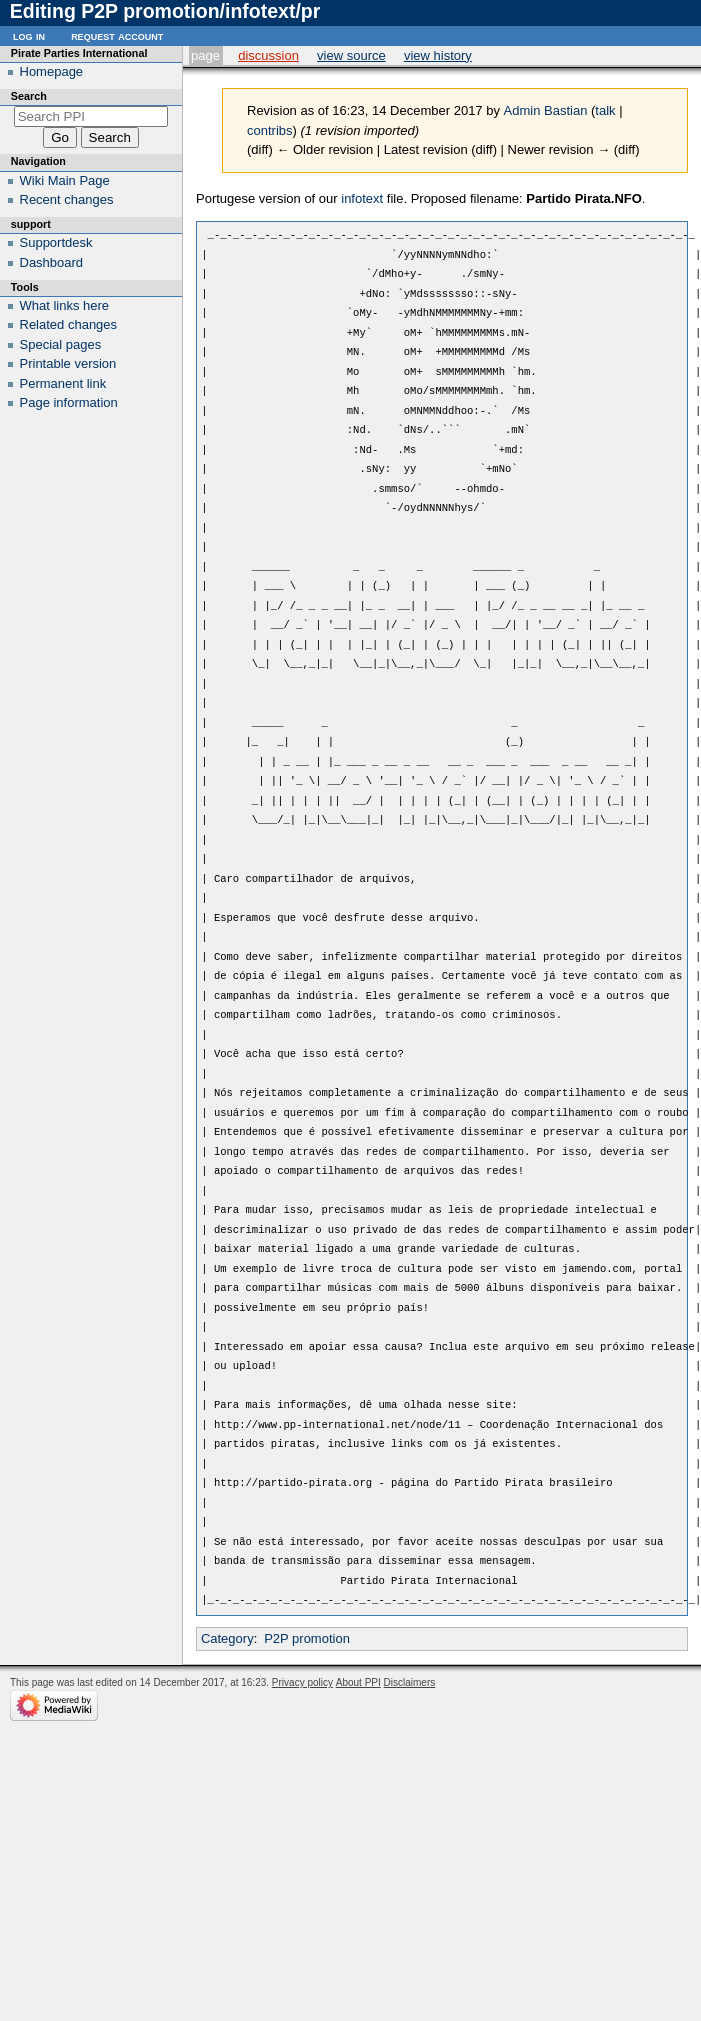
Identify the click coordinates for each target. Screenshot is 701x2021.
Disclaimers (410, 1682)
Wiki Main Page (65, 180)
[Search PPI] (91, 116)
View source (351, 55)
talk (605, 110)
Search (29, 96)
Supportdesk (56, 242)
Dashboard (52, 262)
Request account (117, 35)
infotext (362, 198)
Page (205, 55)
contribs (270, 130)
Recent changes (67, 199)
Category (227, 1638)
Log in (29, 35)
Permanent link (63, 383)
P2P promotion (307, 1638)
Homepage (52, 71)
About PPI (358, 1682)
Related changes (69, 324)
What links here (65, 305)
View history (438, 55)
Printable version (68, 363)
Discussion (268, 55)
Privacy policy (302, 1682)
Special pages (61, 344)
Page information (69, 402)
